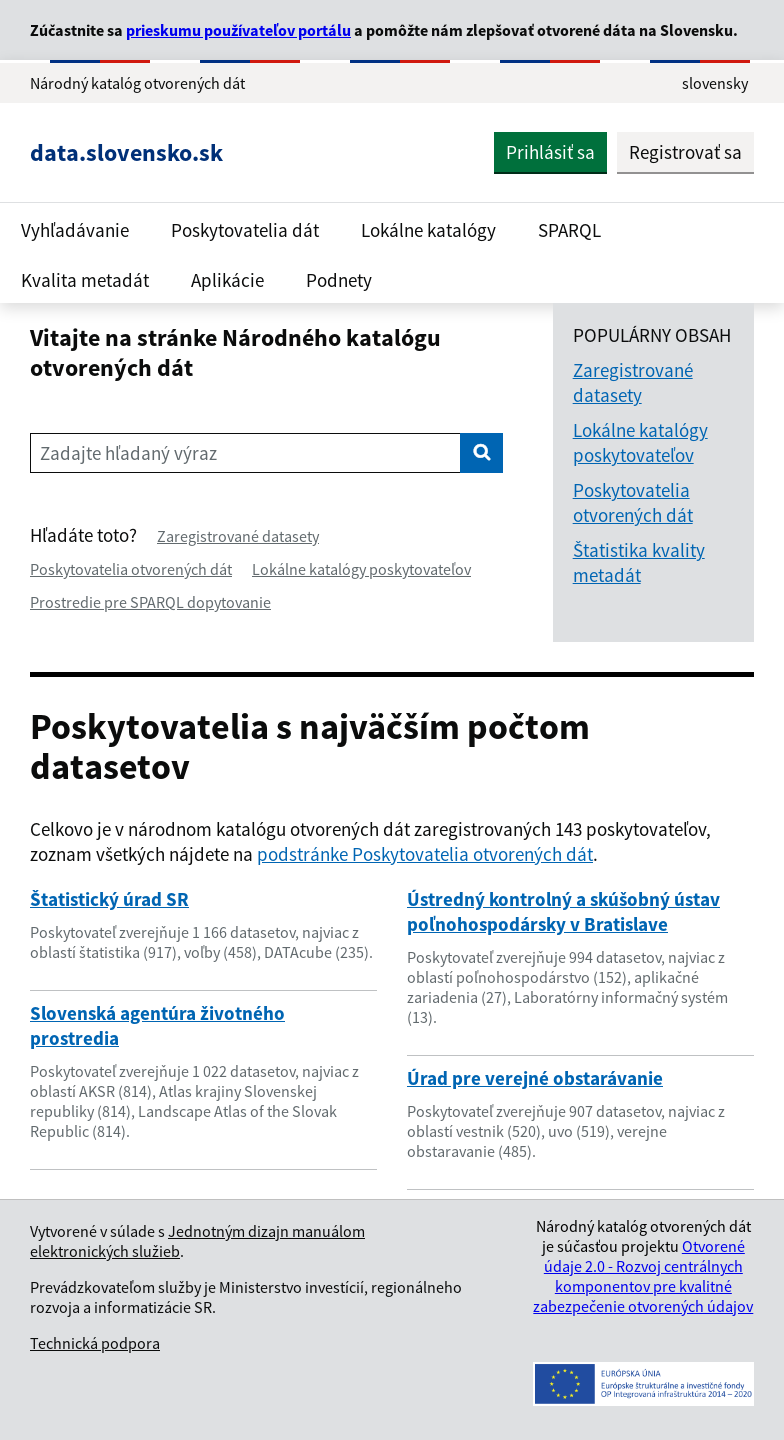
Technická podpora (95, 1343)
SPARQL (569, 230)
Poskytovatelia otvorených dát (131, 569)
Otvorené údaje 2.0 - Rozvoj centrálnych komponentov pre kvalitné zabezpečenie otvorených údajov (643, 1276)
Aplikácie (227, 280)
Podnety (339, 280)
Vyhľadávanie (75, 230)
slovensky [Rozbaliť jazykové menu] (715, 83)
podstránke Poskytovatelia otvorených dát (425, 854)
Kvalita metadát (85, 280)
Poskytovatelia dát (245, 230)
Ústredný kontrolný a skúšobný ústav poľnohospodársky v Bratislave (563, 911)
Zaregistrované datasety (238, 536)
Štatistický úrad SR (109, 899)
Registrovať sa (685, 152)
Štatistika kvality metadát (639, 562)
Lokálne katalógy (428, 230)
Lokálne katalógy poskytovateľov (361, 569)
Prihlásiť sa (550, 152)
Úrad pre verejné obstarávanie (535, 1078)
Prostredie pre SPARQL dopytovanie (150, 602)
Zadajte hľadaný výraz (128, 453)
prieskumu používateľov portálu (238, 30)
